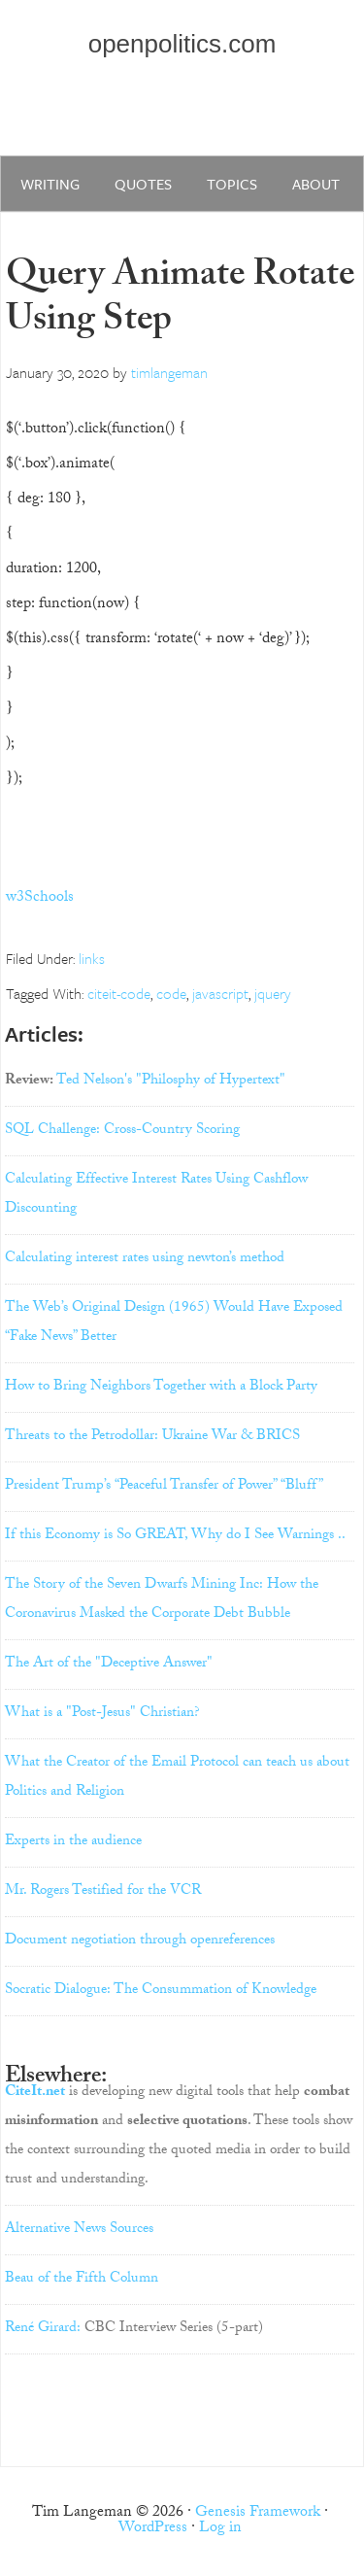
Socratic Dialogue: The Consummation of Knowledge (160, 1991)
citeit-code (118, 993)
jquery (272, 993)
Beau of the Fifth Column (81, 2279)
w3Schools (40, 898)
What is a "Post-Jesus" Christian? (102, 1714)
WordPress (152, 2529)
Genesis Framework (257, 2513)
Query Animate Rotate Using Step (180, 301)
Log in (220, 2529)
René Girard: (43, 2329)
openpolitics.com (182, 43)
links (92, 958)
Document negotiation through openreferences (140, 1941)
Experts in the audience (73, 1842)
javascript (220, 993)
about (316, 183)
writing (50, 183)
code (171, 993)
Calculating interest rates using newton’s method (144, 1259)
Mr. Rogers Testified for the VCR (103, 1892)
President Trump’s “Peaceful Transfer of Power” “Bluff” (164, 1486)
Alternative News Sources (79, 2230)
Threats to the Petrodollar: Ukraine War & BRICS (152, 1437)
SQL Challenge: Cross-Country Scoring (122, 1131)
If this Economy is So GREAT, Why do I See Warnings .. (175, 1536)
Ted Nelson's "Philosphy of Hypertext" (170, 1081)
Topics (232, 183)
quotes (143, 183)
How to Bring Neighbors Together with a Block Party (161, 1387)
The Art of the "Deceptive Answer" (109, 1664)
